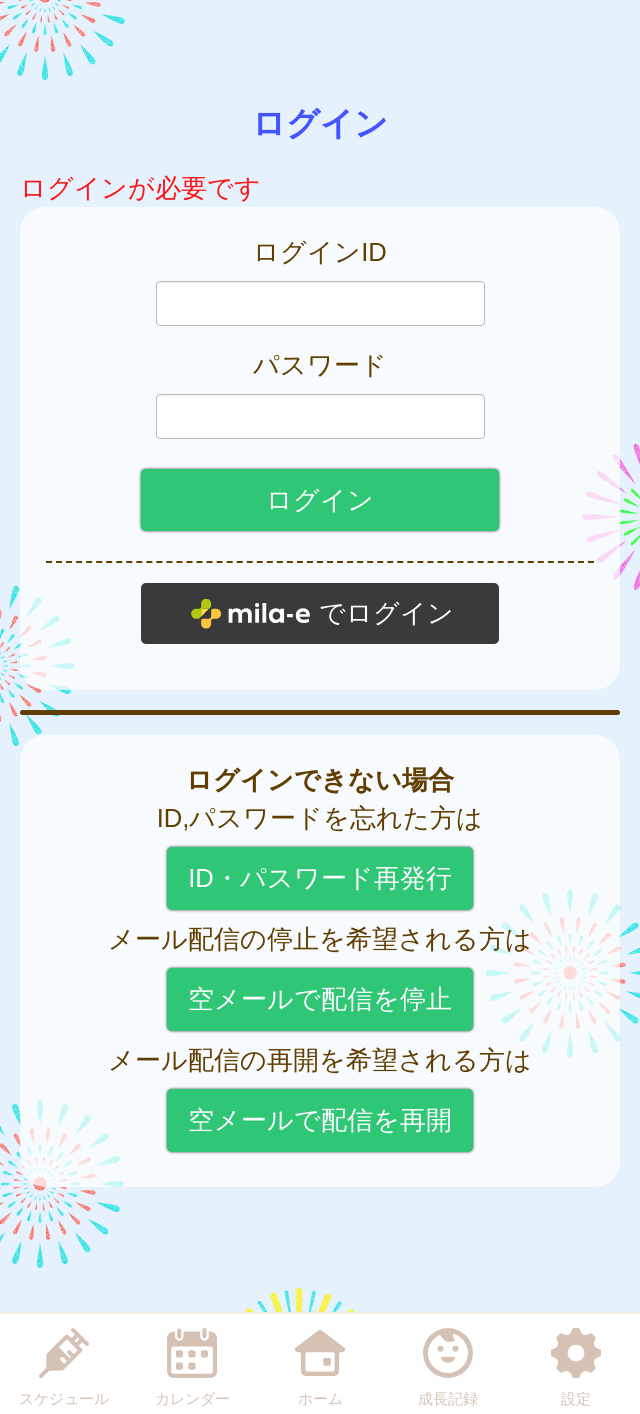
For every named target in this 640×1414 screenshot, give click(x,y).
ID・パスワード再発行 (320, 878)
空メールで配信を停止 (320, 999)
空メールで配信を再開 (320, 1120)
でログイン (386, 613)
